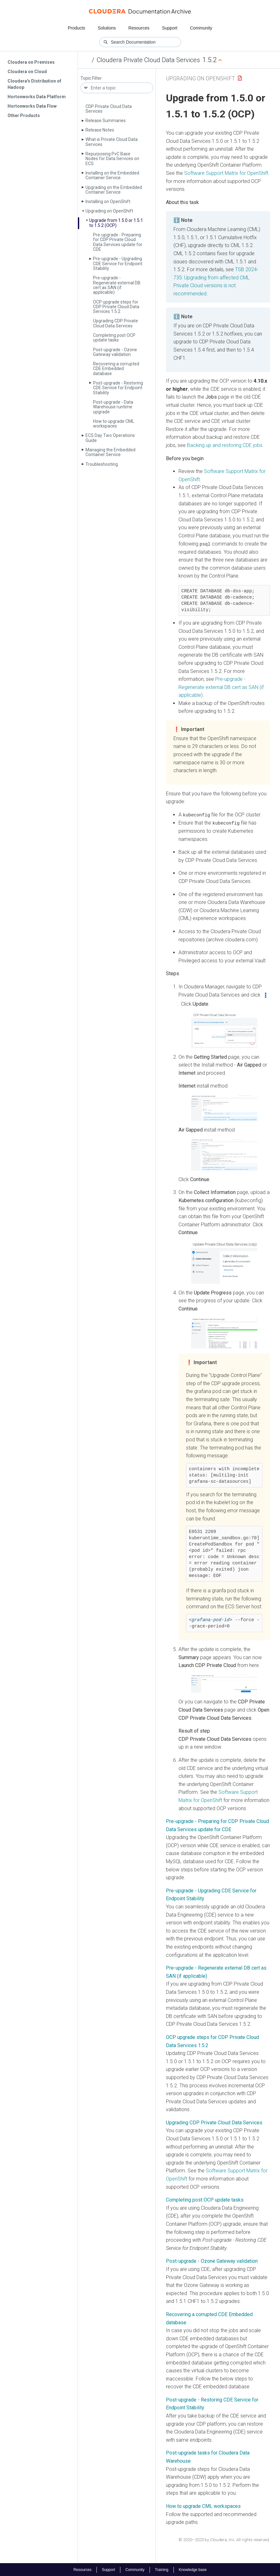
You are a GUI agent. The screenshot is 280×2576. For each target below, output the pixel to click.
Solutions (107, 27)
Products (76, 27)
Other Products (24, 115)
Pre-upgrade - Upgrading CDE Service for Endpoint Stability (117, 263)
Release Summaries (105, 120)
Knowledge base (193, 2569)
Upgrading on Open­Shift (109, 210)
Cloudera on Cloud (27, 71)
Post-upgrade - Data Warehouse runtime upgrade (113, 407)
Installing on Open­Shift (107, 201)
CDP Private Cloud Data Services (108, 109)
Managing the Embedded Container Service (110, 452)
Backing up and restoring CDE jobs (224, 445)
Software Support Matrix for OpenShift (226, 173)
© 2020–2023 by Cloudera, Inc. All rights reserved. (224, 2539)
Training (161, 2569)
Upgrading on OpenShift (200, 78)
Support (169, 27)
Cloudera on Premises (31, 62)
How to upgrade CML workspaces (113, 423)
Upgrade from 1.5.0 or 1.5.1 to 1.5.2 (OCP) (116, 223)
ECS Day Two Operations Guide (110, 438)
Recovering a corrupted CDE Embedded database (116, 368)
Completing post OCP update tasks (114, 337)
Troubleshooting (101, 464)
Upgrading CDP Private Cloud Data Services (115, 323)
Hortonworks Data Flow (32, 106)
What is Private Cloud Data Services (111, 142)
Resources (139, 27)
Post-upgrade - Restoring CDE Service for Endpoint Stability (118, 387)
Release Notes (99, 129)
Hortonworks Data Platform (37, 96)
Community (201, 27)
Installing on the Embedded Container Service (112, 175)
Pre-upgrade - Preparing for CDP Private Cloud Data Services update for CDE (117, 242)
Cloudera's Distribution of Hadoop (34, 84)
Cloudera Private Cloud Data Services (148, 60)
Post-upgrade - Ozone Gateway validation (115, 352)
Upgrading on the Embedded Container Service (113, 190)
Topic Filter (91, 78)
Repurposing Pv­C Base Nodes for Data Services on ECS (112, 158)
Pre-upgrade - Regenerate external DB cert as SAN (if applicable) (116, 285)
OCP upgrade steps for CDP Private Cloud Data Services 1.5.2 (116, 306)
